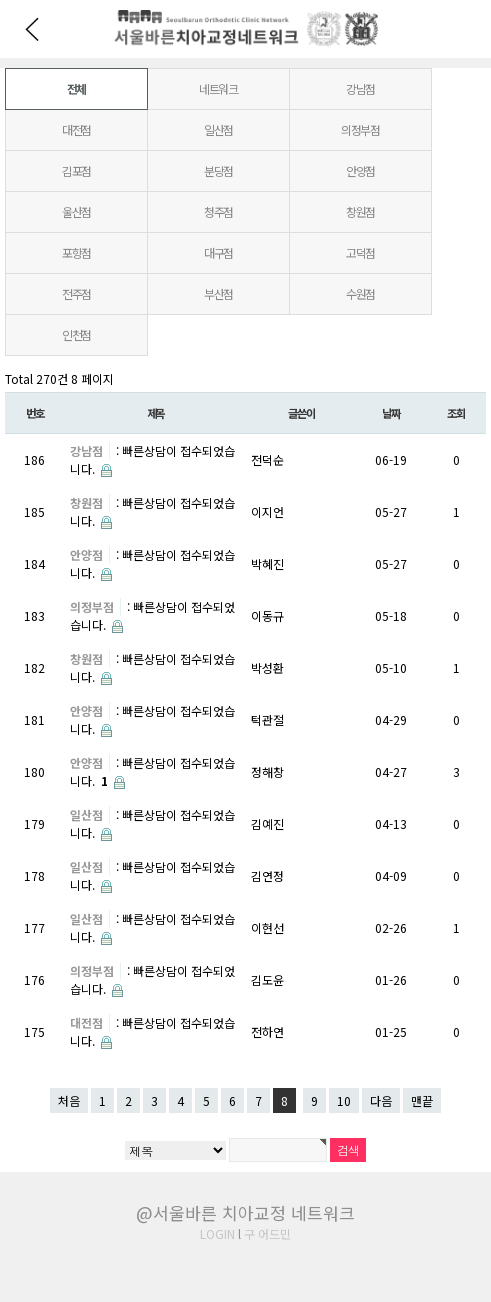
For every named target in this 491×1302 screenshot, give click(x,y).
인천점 (76, 334)
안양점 (360, 170)
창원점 (360, 211)
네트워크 (218, 88)
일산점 (218, 129)
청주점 (218, 211)
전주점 (76, 293)
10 (344, 1100)
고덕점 (360, 252)
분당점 (218, 170)
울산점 (76, 211)
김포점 (76, 170)
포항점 (76, 252)
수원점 (360, 293)
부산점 (218, 293)
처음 (69, 1100)
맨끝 (422, 1100)
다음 (381, 1100)
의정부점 (360, 129)
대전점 (76, 129)
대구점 (218, 252)
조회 (456, 413)
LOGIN (217, 1233)
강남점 (360, 88)
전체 (77, 88)
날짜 (391, 413)
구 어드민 (267, 1233)
